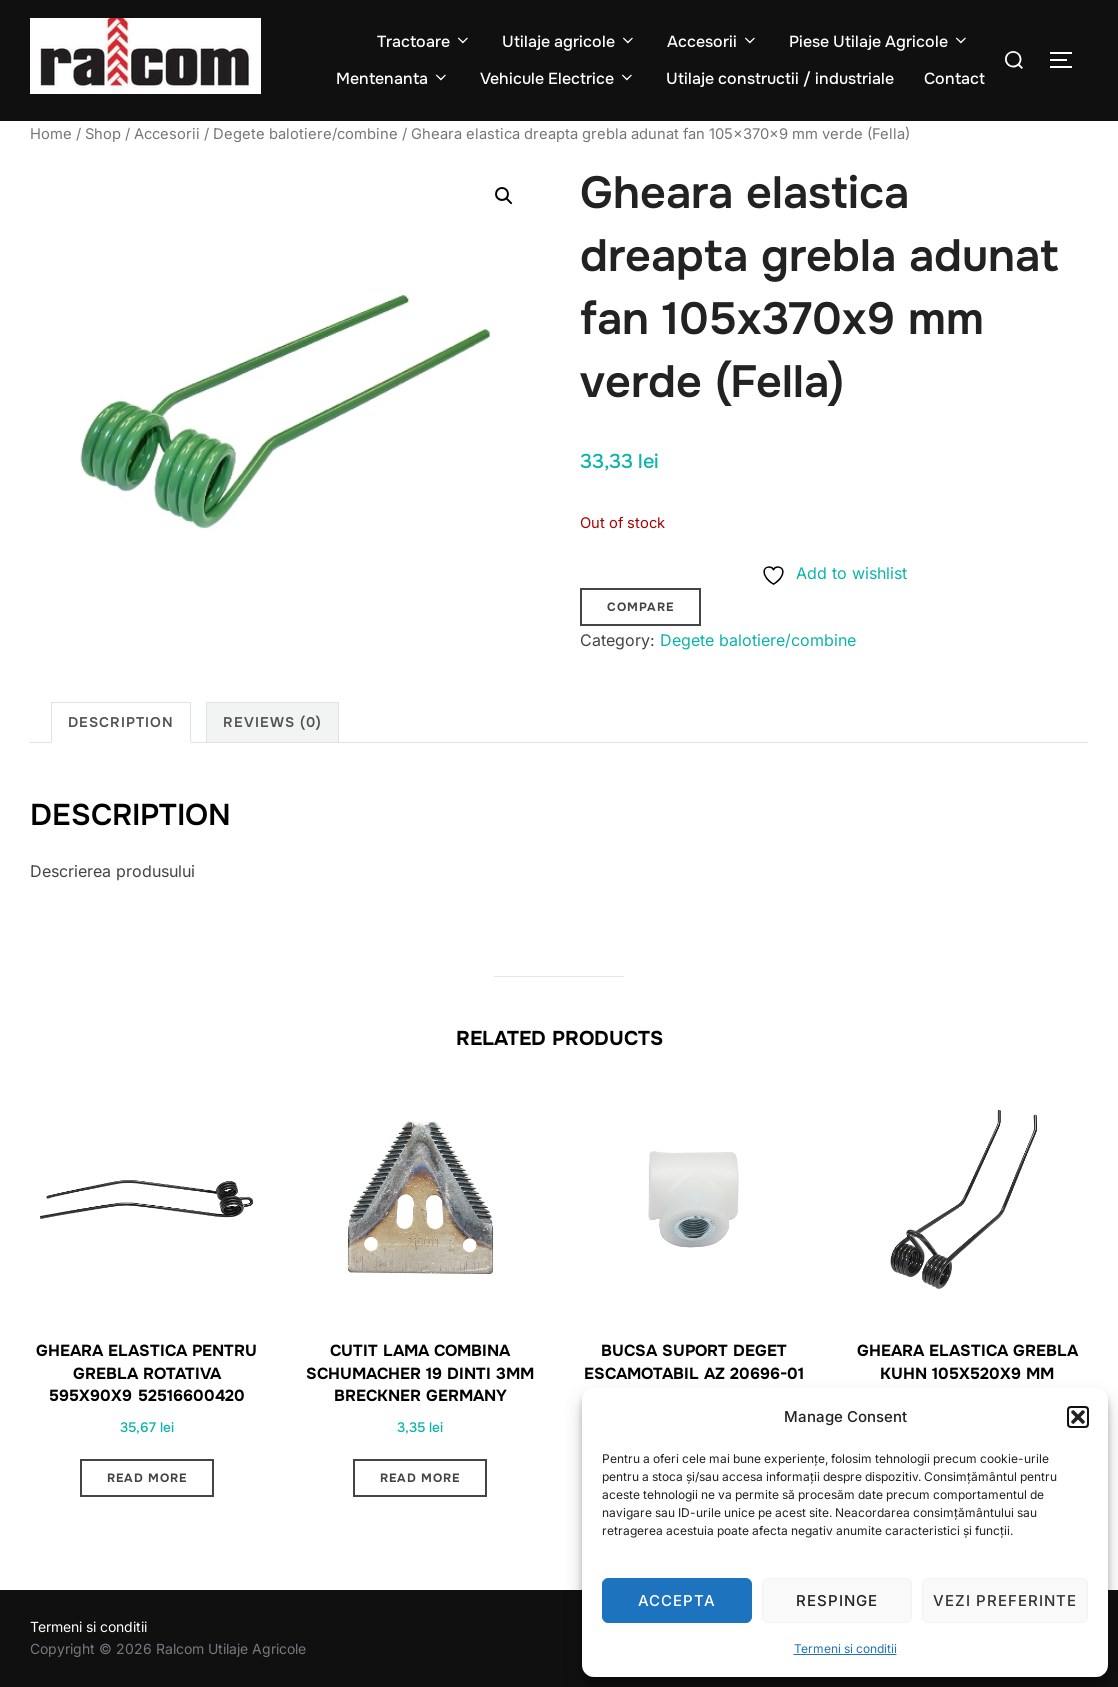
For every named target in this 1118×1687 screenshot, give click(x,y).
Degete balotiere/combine (305, 134)
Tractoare (424, 41)
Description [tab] (121, 722)
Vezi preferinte (1005, 1600)
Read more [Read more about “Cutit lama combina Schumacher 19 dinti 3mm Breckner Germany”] (420, 1478)
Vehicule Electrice (558, 78)
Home (51, 134)
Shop (103, 134)
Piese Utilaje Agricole (879, 41)
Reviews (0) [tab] (272, 722)
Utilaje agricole (569, 41)
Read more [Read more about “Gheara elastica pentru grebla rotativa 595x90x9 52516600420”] (147, 1478)
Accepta (677, 1600)
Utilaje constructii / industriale (780, 78)
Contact (954, 78)
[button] (1078, 1417)
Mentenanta (393, 78)
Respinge (837, 1600)
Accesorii (713, 41)
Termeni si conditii (845, 1648)
